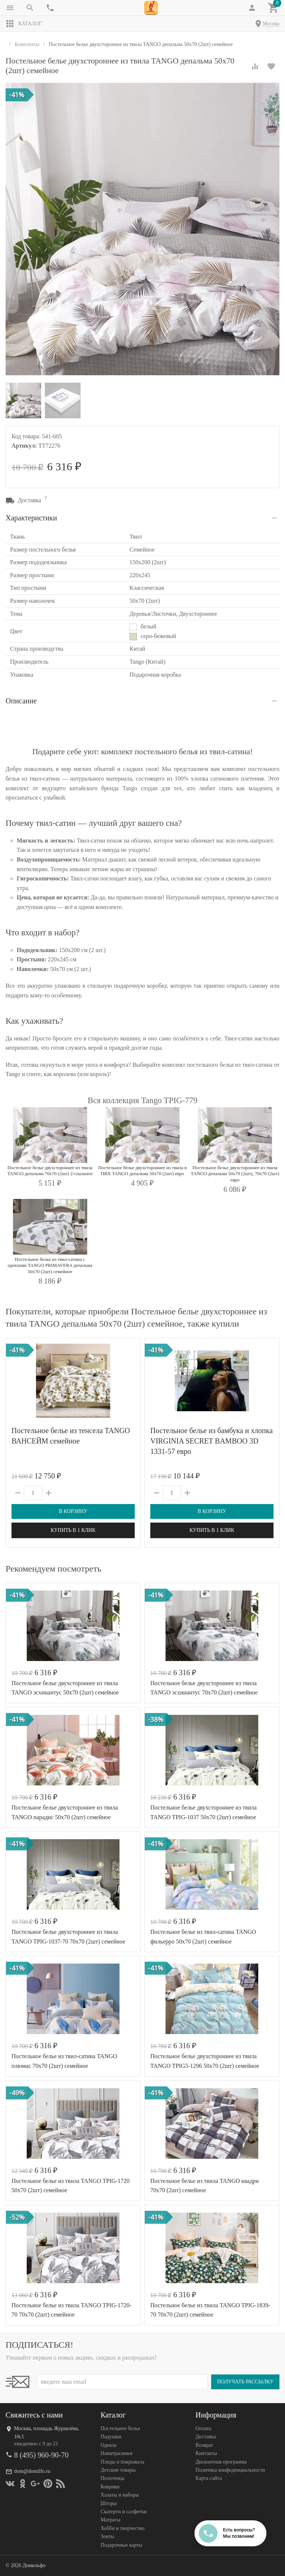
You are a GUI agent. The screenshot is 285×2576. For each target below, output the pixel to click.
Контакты (206, 2453)
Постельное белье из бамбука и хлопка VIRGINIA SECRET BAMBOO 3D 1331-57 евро (211, 1440)
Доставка (206, 2437)
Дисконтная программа (221, 2462)
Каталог (24, 23)
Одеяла (109, 2445)
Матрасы (110, 2520)
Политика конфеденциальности (230, 2470)
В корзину (73, 1511)
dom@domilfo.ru (32, 2471)
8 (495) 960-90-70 (41, 2455)
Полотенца (112, 2478)
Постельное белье (120, 2428)
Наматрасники (116, 2453)
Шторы (109, 2503)
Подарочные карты (121, 2545)
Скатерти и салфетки (124, 2511)
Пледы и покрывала (122, 2462)
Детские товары (118, 2470)
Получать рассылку (245, 2381)
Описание (21, 701)
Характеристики (31, 518)
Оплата (204, 2428)
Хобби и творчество (122, 2528)
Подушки (111, 2437)
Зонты (107, 2536)
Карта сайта (209, 2478)
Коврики (110, 2487)
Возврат (204, 2445)
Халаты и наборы (120, 2495)
